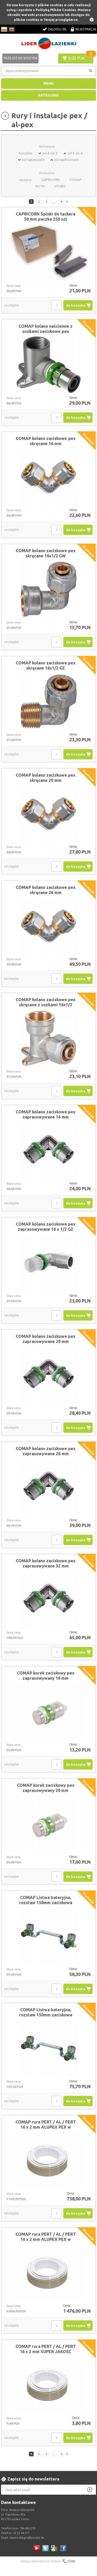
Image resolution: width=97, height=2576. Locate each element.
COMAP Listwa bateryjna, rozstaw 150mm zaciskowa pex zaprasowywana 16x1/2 (45, 1902)
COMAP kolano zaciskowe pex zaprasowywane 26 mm (46, 1451)
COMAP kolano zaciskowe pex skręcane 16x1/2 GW (46, 553)
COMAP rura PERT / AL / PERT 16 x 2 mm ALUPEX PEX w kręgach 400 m (46, 2239)
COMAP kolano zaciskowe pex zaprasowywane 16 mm (46, 1114)
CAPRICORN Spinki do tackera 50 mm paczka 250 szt (45, 216)
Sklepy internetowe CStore (40, 2561)
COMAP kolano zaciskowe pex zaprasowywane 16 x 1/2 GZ (46, 1226)
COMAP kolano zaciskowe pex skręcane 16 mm (46, 441)
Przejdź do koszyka (20, 58)
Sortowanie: (47, 146)
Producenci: (47, 173)
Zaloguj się (57, 29)
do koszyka (75, 305)
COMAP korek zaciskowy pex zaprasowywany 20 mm (45, 1788)
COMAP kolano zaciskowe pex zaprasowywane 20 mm (46, 1339)
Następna (67, 201)
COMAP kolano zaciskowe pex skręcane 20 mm (46, 778)
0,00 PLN (76, 58)
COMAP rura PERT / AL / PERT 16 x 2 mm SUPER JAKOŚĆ (46, 2349)
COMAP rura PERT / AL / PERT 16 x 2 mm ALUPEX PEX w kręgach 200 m (46, 2127)
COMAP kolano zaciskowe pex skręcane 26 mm (46, 890)
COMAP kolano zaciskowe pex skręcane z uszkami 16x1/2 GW (46, 1004)
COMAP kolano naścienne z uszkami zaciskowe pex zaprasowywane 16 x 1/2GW (45, 331)
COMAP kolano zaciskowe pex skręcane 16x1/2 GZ (46, 665)
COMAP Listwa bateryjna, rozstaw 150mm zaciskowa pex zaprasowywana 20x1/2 (45, 2014)
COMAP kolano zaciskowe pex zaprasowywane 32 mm (46, 1563)
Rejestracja (86, 29)
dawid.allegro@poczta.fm (27, 2537)
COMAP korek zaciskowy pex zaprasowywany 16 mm (45, 1675)
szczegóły (11, 305)
